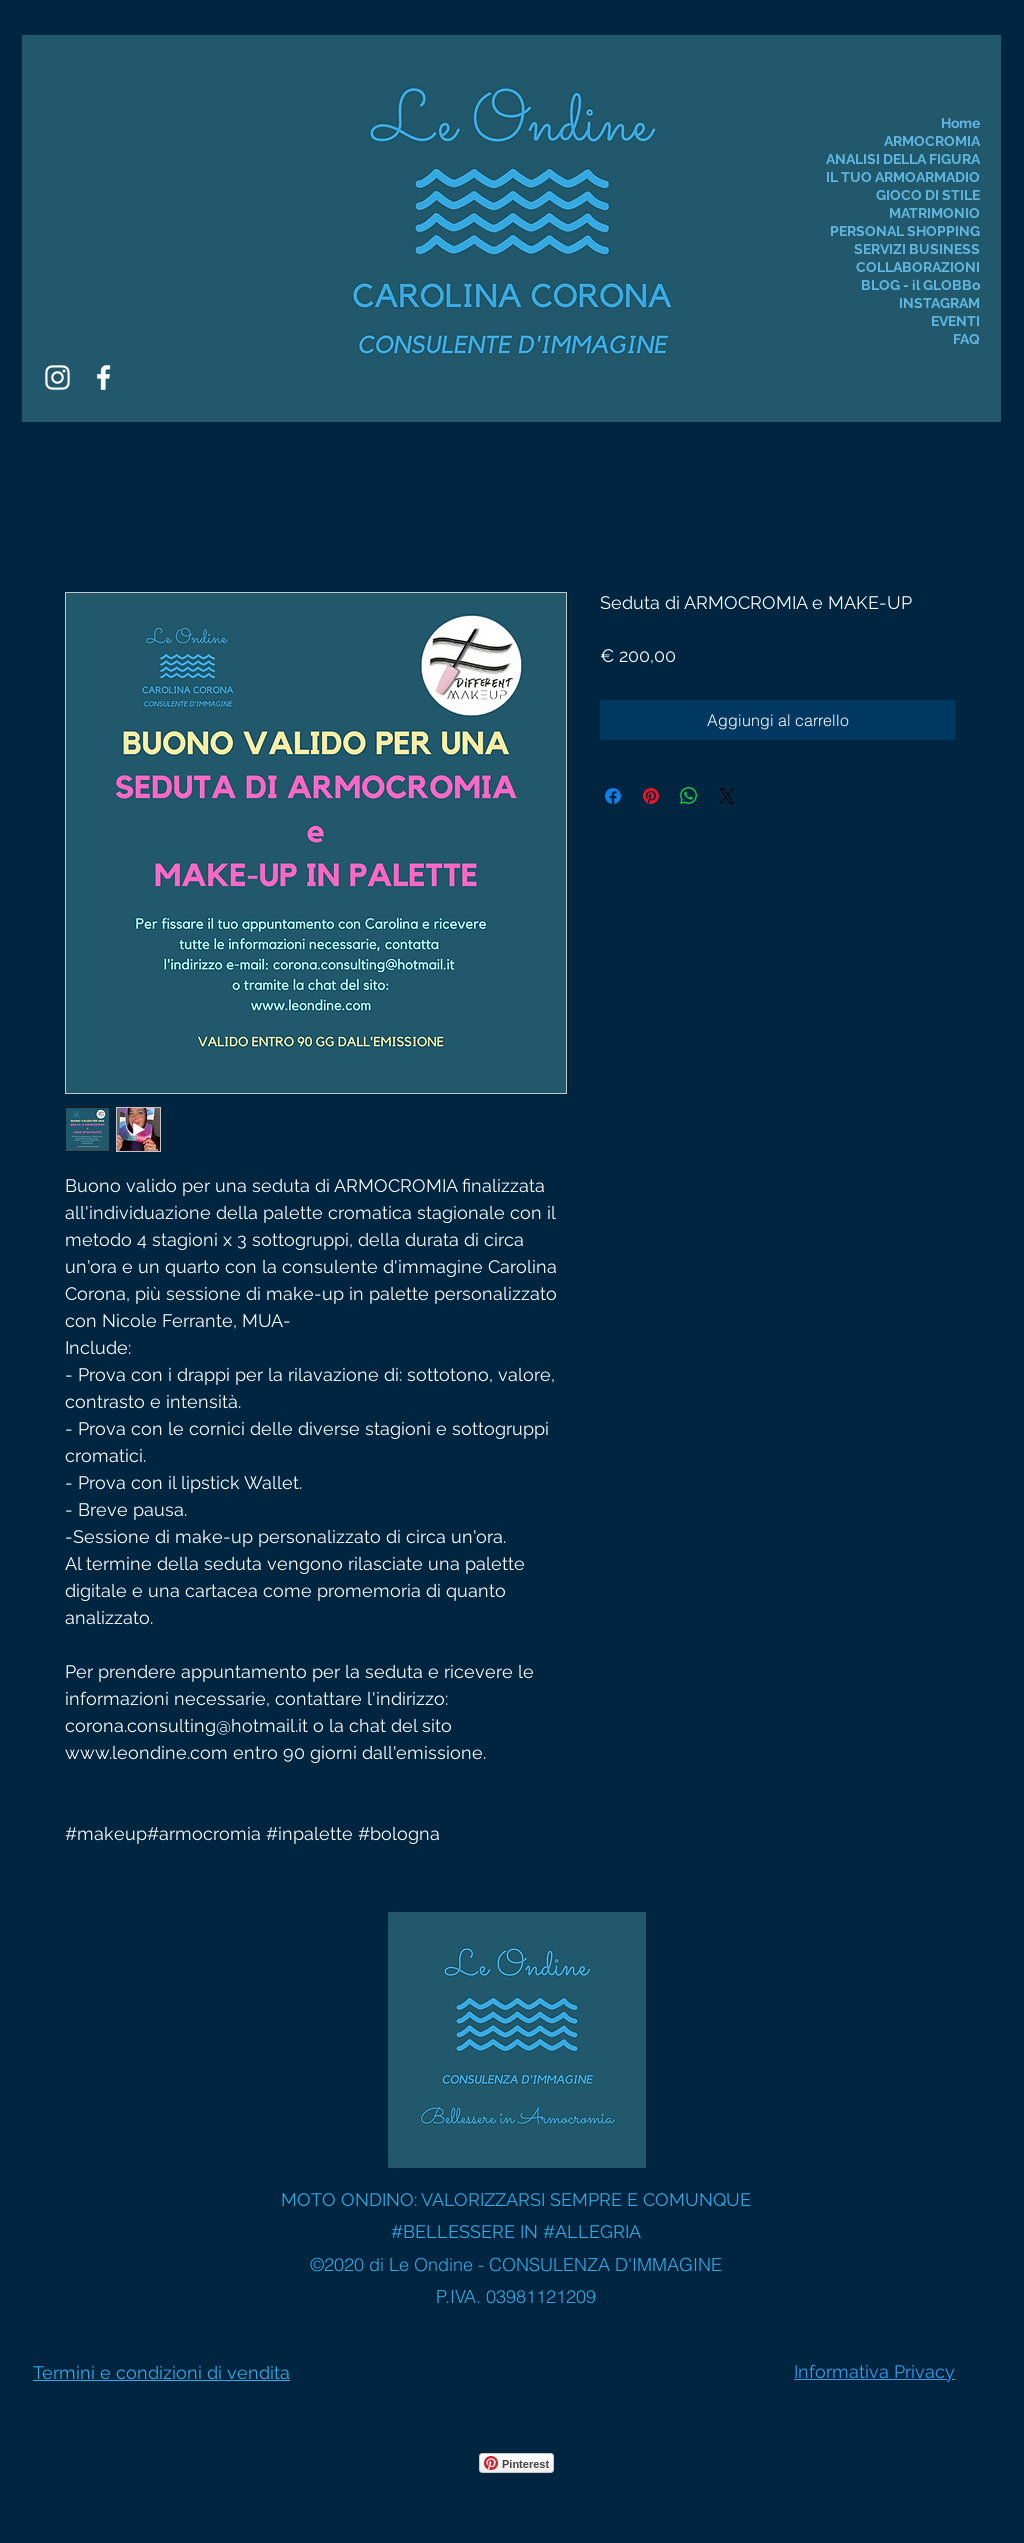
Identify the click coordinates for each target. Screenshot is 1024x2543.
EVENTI (955, 321)
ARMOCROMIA (932, 141)
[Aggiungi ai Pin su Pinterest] (651, 796)
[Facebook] (103, 377)
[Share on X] (727, 796)
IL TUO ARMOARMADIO (903, 177)
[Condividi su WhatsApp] (689, 796)
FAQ (966, 339)
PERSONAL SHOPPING (905, 231)
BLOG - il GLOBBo (920, 285)
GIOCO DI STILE (928, 195)
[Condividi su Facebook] (613, 796)
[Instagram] (57, 377)
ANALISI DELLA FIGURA (903, 159)
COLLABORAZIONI (918, 267)
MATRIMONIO (934, 213)
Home (960, 123)
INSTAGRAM (939, 303)
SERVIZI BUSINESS (917, 249)
